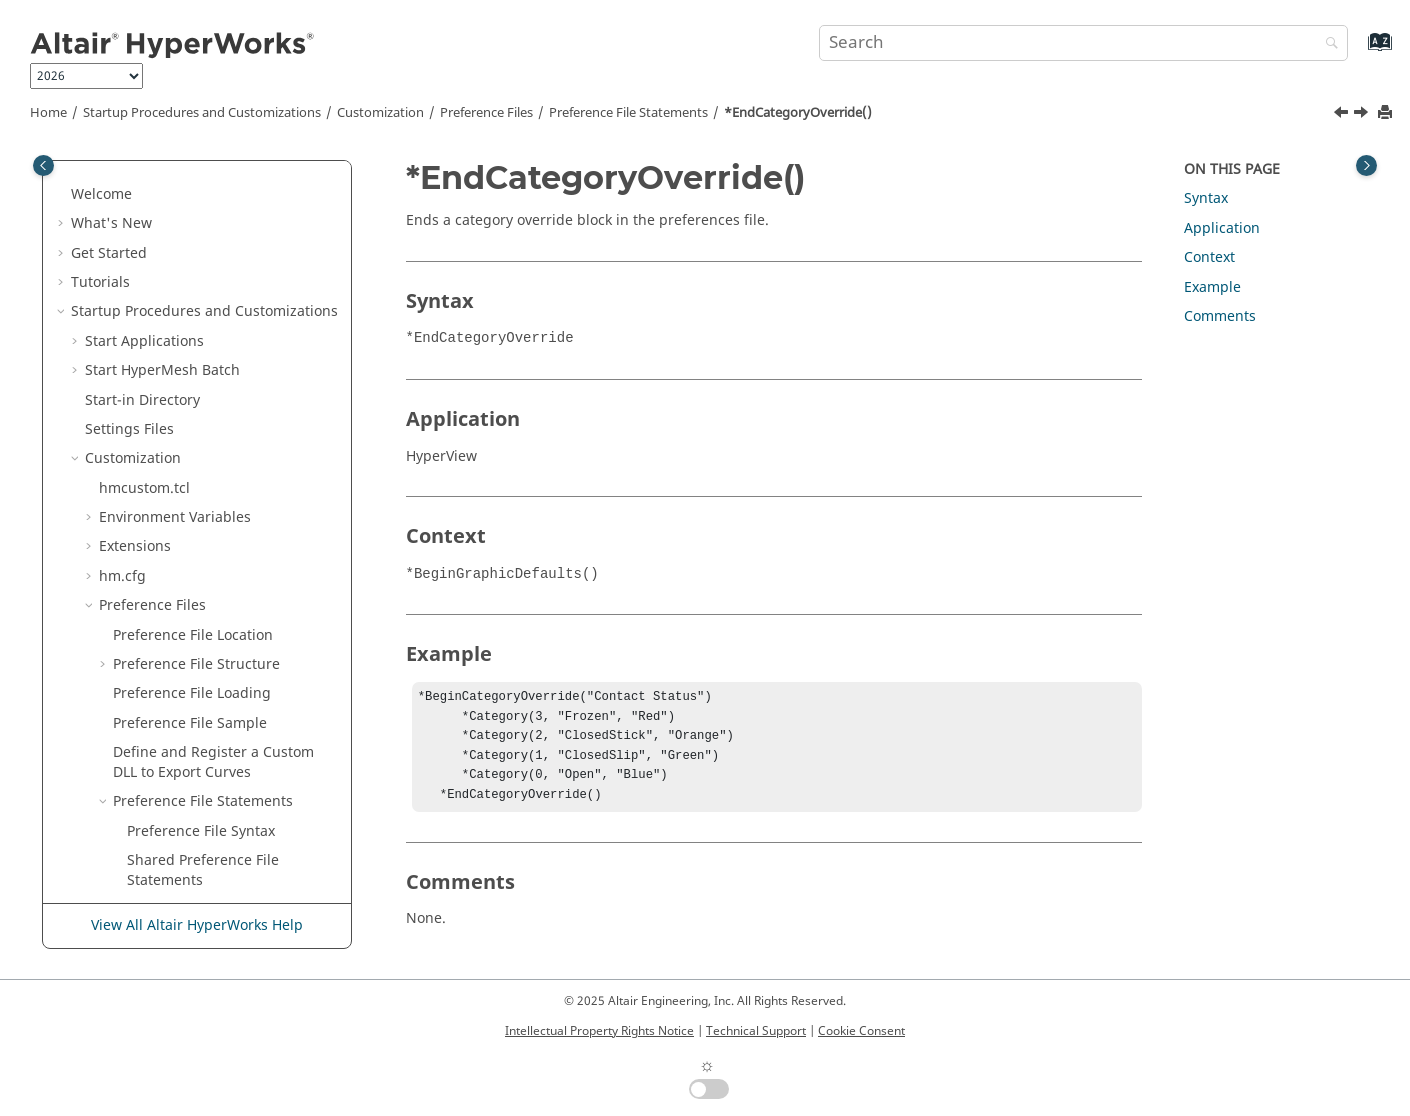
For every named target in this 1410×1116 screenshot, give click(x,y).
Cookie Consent (861, 1031)
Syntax (1206, 198)
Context (1209, 257)
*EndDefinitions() (186, 532)
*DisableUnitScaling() (200, 268)
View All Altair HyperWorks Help (197, 925)
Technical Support (756, 1031)
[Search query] (1083, 43)
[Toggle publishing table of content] (43, 165)
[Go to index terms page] (1358, 51)
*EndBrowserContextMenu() (222, 385)
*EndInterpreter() (187, 758)
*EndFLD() (161, 640)
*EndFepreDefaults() (196, 611)
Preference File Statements (628, 113)
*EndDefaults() (177, 503)
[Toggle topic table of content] (1366, 165)
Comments (1220, 316)
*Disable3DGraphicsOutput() (224, 209)
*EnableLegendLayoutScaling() (231, 327)
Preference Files (486, 113)
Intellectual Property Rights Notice (599, 1031)
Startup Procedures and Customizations (202, 113)
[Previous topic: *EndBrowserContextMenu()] (1343, 115)
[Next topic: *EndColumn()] (1363, 115)
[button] (119, 181)
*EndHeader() (174, 728)
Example (1212, 287)
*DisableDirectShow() (199, 238)
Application (1222, 228)
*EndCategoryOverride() (798, 113)
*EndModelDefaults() (198, 875)
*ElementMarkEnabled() (208, 297)
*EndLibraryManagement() (218, 787)
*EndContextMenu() (194, 474)
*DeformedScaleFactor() (208, 180)
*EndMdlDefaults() (190, 816)
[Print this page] (1387, 113)
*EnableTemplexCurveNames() (231, 356)
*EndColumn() (175, 444)
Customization (380, 113)
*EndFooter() (170, 670)
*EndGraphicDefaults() (204, 699)
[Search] (1327, 44)
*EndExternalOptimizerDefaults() (230, 572)
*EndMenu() (169, 846)
